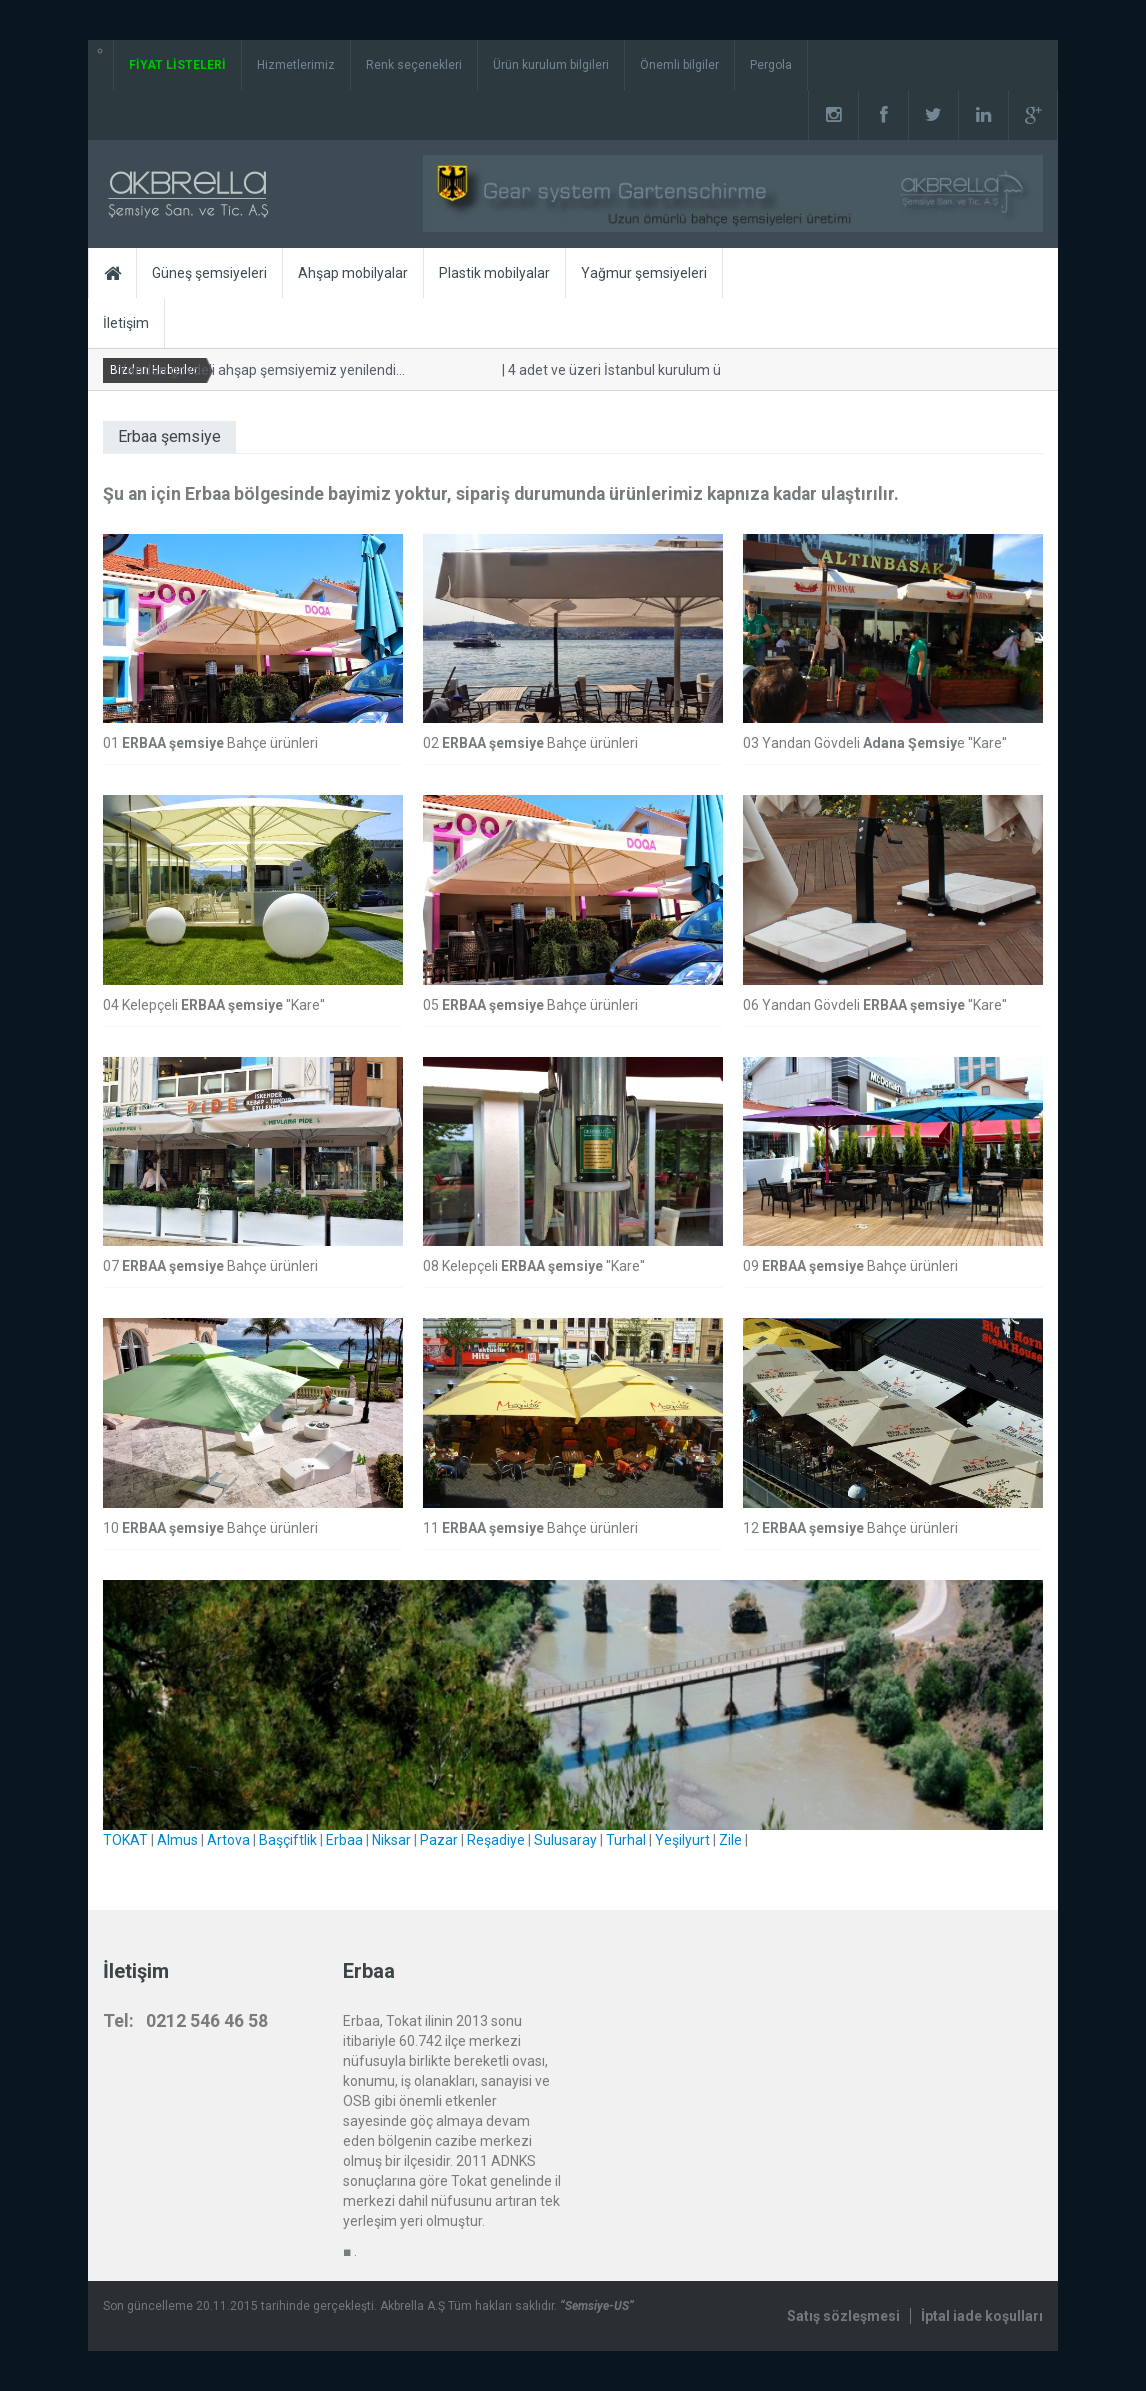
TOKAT (125, 1840)
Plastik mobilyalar (494, 273)
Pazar (439, 1840)
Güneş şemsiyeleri (209, 273)
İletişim (126, 323)
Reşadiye (496, 1840)
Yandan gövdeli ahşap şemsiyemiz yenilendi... (255, 370)
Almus (177, 1840)
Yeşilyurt (682, 1840)
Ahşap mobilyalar (353, 273)
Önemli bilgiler (679, 65)
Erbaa (344, 1840)
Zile (730, 1840)
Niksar (391, 1840)
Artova (228, 1840)
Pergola (771, 65)
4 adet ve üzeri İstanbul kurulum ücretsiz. (631, 370)
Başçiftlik (288, 1840)
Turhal (626, 1840)
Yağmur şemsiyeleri (644, 273)
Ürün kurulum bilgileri (551, 65)
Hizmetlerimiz (296, 65)
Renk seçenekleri (414, 65)
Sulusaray (565, 1840)
